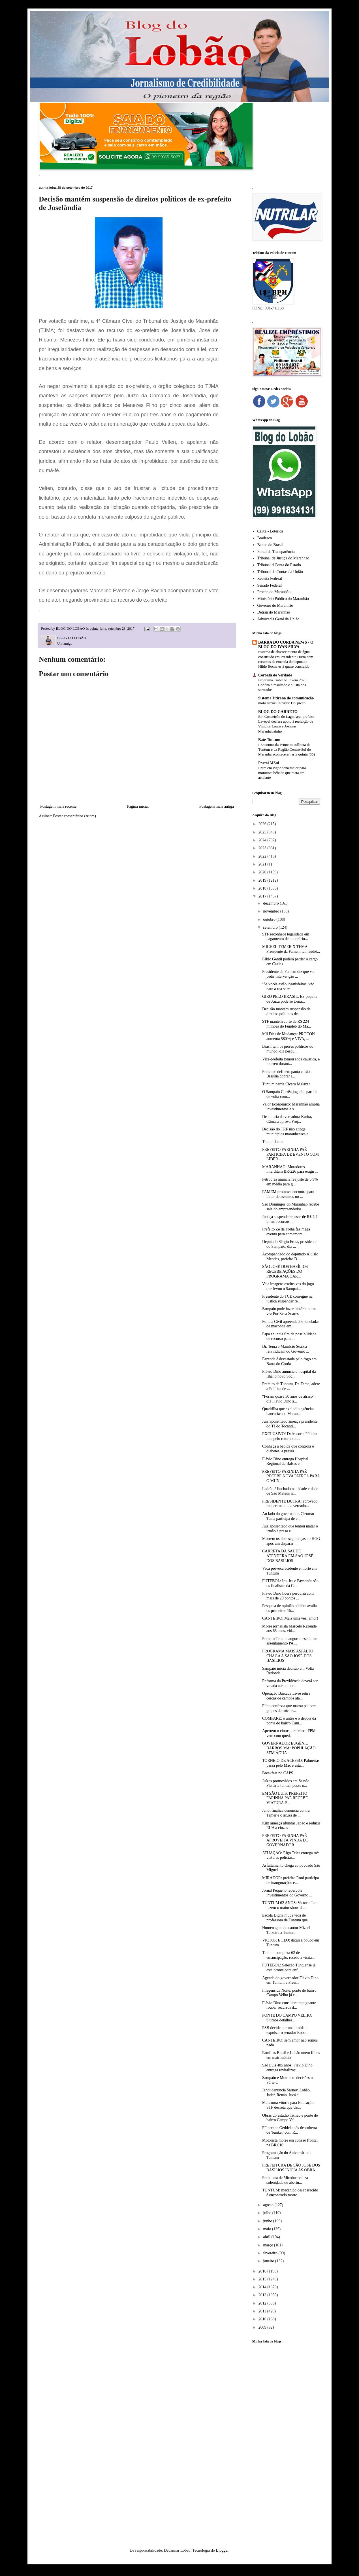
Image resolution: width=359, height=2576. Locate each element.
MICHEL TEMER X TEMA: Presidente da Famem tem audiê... (291, 949)
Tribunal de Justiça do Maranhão (283, 558)
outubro (269, 919)
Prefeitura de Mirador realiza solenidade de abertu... (285, 2180)
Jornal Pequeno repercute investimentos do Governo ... (287, 1892)
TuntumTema (272, 1142)
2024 (263, 840)
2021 (263, 864)
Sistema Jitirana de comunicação (286, 698)
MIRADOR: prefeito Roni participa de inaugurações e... (290, 1880)
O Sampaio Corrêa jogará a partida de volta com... (289, 1094)
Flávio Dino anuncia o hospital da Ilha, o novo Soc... (289, 1373)
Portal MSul (268, 763)
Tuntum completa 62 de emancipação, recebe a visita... (288, 1955)
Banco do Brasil (270, 545)
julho (267, 2213)
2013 (263, 2295)
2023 (263, 848)
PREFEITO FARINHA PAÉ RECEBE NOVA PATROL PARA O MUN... (291, 1476)
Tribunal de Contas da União (280, 572)
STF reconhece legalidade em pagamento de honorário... (285, 936)
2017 (263, 896)
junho (268, 2221)
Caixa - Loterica (270, 531)
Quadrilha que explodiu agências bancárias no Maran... (288, 1411)
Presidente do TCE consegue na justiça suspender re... (287, 1298)
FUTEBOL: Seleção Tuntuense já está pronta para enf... (289, 1967)
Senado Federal (269, 585)
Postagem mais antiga (216, 806)
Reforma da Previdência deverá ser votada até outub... (290, 1683)
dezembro (271, 903)
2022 (263, 856)
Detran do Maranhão (273, 612)
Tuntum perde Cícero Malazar (286, 1084)
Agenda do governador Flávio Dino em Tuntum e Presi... (290, 1980)
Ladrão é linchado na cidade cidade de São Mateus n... (290, 1491)
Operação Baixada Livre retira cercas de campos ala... (286, 1695)
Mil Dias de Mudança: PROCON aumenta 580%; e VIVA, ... (288, 1036)
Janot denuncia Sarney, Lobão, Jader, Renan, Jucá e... (286, 2092)
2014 (263, 2287)
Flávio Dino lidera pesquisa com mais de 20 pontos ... (288, 1595)
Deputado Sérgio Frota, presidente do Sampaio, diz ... (289, 1244)
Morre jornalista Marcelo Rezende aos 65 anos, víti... (289, 1628)
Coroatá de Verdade (275, 675)
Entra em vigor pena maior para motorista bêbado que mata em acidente (282, 773)
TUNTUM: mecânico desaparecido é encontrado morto (290, 2192)
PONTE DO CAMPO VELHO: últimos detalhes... (287, 2017)
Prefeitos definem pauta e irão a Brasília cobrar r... (287, 1074)
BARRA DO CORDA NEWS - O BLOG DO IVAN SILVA (285, 644)
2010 (263, 2319)
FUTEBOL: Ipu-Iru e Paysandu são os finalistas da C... (290, 1583)
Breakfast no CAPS (277, 1773)
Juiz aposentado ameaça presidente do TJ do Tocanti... (290, 1423)
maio (267, 2229)
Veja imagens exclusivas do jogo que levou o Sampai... (288, 1286)
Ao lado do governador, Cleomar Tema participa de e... (288, 1516)
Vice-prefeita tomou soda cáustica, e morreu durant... (291, 1061)
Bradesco (264, 538)
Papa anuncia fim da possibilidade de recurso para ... (289, 1336)
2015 (263, 2279)
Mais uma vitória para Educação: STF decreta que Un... (288, 2105)
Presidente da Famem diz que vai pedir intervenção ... (288, 974)
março (268, 2245)
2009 (263, 2327)
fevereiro (270, 2253)
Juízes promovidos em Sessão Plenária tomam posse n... (285, 1783)
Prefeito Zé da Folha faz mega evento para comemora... (286, 1231)
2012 (263, 2303)
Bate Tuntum (269, 740)
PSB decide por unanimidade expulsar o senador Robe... (285, 2030)
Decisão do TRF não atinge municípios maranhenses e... (286, 1131)
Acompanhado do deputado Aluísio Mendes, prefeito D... (290, 1256)
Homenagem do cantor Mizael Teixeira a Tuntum (286, 1930)
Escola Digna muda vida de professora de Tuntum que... (286, 1917)
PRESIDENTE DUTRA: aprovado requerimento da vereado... (289, 1503)
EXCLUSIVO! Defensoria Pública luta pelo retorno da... (289, 1436)
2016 (263, 2271)
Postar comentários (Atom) (74, 816)
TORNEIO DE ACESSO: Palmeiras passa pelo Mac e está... (290, 1762)
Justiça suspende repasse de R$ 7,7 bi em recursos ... (289, 1219)
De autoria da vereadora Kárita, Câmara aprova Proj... (287, 1119)
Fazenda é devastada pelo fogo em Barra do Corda (289, 1361)
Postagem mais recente (58, 806)
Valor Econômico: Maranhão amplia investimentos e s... (291, 1106)
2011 (262, 2311)
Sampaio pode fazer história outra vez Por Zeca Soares (289, 1311)
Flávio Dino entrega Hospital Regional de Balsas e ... (285, 1461)
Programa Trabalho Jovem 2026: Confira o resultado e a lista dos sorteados (282, 685)
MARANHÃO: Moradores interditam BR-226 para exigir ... (290, 1169)
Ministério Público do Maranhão (283, 599)
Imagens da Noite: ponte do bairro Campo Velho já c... (289, 1992)
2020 (263, 872)
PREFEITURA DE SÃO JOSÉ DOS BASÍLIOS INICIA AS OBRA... (291, 2167)
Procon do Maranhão (273, 592)
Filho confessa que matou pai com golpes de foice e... (289, 1708)
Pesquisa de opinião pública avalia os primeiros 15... (289, 1608)
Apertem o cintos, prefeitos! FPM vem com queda (289, 1733)
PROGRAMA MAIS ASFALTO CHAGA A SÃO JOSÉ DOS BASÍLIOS (287, 1656)
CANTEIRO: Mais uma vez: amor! (290, 1618)
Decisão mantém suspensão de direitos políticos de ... (286, 1011)
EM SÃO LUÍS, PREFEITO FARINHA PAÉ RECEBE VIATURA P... (285, 1798)
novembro (271, 911)
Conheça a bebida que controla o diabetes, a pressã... (288, 1448)
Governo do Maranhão (275, 605)
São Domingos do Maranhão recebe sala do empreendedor (290, 1206)
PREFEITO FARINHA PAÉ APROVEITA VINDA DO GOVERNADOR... (285, 1840)
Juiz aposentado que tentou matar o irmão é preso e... (290, 1528)
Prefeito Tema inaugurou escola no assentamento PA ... (289, 1641)
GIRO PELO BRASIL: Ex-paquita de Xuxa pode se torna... (289, 998)
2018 (263, 888)
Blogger (222, 2550)
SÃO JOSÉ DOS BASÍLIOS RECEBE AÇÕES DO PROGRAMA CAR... (285, 1271)
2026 (263, 824)
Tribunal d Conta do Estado (279, 565)
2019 (263, 880)
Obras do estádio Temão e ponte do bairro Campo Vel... (290, 2117)
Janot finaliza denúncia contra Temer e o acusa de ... (286, 1812)
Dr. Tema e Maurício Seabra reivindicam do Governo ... (285, 1348)
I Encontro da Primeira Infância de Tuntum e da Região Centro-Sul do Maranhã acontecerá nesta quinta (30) (286, 749)
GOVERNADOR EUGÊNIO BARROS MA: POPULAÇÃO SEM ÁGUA (288, 1748)
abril (267, 2237)
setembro (271, 927)
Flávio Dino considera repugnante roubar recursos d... (289, 2005)
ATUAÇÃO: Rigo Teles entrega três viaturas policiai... (291, 1855)
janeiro (269, 2261)
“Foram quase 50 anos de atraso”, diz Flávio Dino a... (288, 1398)
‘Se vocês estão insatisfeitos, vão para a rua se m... (288, 986)
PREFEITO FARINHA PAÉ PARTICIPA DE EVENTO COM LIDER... (290, 1154)
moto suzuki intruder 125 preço (281, 703)
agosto (268, 2205)
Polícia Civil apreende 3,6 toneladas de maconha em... (290, 1324)
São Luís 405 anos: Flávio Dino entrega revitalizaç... (287, 2067)
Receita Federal (269, 578)
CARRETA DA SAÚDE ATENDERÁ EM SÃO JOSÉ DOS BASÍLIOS (287, 1556)
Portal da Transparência (276, 551)
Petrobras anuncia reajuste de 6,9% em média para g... (290, 1181)
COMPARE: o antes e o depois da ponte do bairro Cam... (289, 1720)
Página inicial (138, 806)
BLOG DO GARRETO (278, 712)
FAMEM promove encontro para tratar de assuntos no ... (288, 1194)
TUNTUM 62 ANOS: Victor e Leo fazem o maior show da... (289, 1905)
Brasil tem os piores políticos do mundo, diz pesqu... (287, 1048)
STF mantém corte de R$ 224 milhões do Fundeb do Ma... (286, 1023)
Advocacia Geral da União (278, 619)
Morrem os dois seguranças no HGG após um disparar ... (291, 1541)
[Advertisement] (286, 2437)
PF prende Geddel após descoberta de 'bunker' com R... (289, 2130)
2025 (263, 832)
